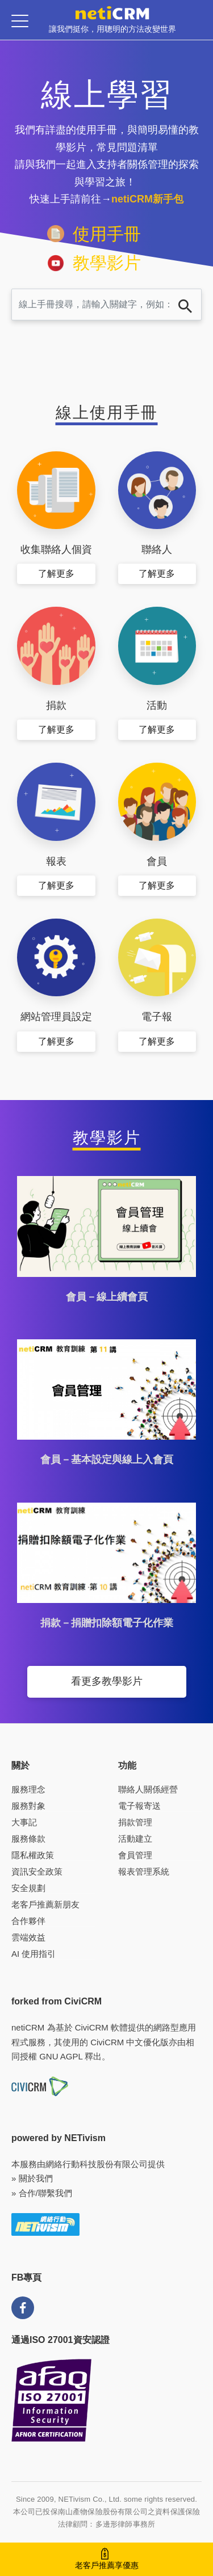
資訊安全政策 (36, 1871)
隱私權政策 (32, 1855)
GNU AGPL (60, 2056)
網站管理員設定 (56, 1016)
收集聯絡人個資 (56, 549)
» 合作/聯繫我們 (41, 2193)
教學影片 (107, 262)
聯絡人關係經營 (148, 1789)
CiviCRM (91, 2027)
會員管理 (135, 1855)
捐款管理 (135, 1822)
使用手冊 (107, 234)
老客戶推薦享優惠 (107, 2565)
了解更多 (56, 573)
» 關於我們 (32, 2178)
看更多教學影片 (107, 1681)
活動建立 (135, 1838)
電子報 (156, 1016)
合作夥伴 (28, 1921)
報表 (56, 861)
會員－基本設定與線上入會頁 (106, 1459)
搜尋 (185, 306)
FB (22, 2307)
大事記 (24, 1822)
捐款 (56, 705)
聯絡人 (156, 549)
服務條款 (28, 1838)
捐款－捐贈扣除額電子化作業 (106, 1622)
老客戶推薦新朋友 (45, 1904)
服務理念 (28, 1789)
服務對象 (28, 1806)
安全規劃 (28, 1888)
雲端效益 (28, 1937)
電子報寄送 (139, 1806)
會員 (157, 861)
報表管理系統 (143, 1871)
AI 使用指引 (33, 1954)
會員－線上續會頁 (107, 1296)
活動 (157, 705)
